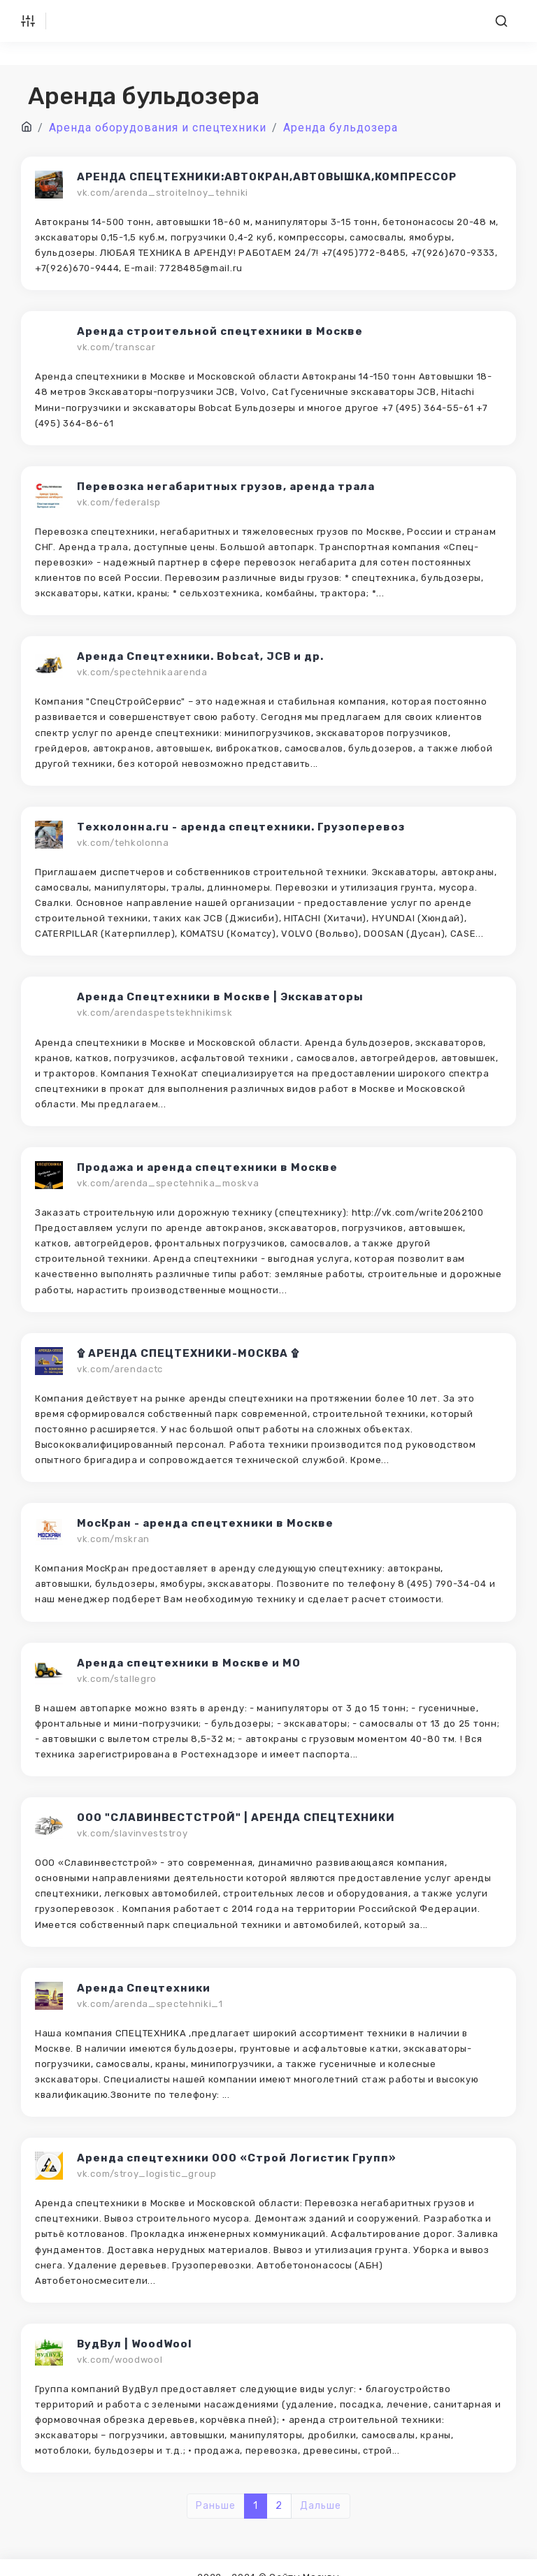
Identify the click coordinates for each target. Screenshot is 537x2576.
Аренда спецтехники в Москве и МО (189, 1663)
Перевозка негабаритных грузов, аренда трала (226, 486)
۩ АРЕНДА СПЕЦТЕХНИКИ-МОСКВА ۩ (188, 1353)
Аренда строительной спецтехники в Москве (220, 331)
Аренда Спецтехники (143, 1988)
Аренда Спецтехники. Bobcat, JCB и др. (200, 656)
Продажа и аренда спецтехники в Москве (207, 1167)
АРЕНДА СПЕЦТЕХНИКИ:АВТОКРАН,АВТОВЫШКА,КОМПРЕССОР (267, 177)
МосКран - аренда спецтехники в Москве (205, 1523)
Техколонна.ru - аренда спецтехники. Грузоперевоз (241, 827)
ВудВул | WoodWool (134, 2344)
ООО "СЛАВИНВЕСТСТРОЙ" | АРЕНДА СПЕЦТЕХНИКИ (236, 1817)
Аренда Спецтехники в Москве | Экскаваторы (220, 997)
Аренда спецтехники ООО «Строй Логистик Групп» (236, 2158)
